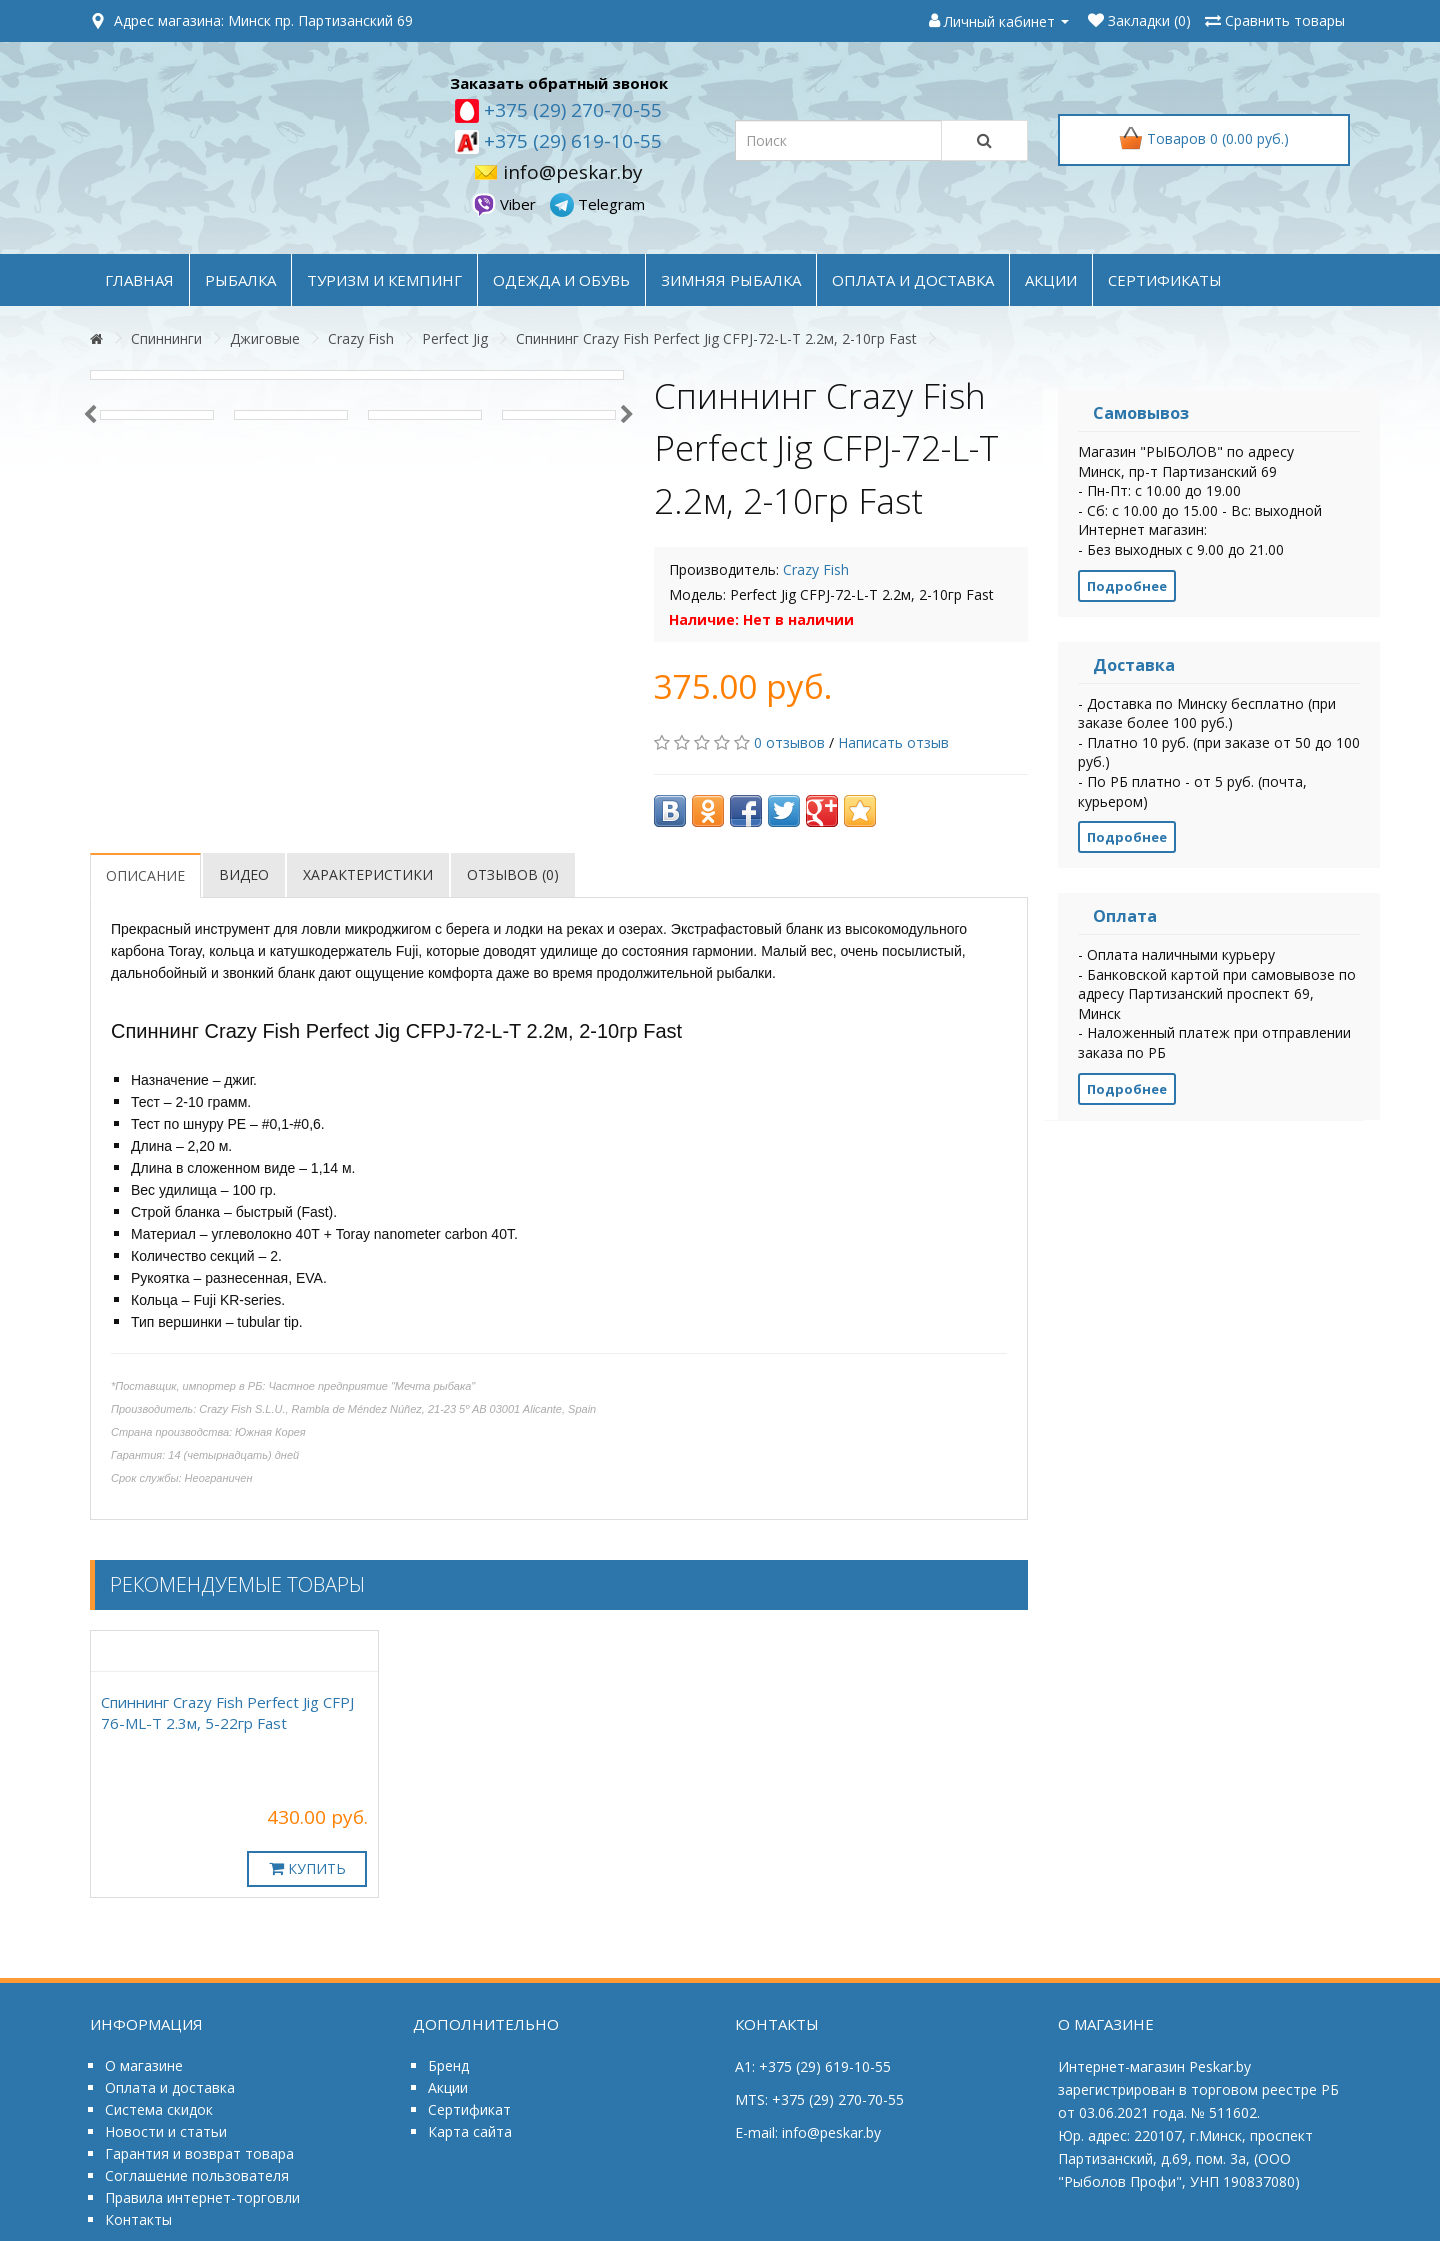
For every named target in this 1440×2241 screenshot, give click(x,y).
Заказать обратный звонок (559, 83)
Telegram (597, 204)
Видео (244, 874)
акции (1051, 280)
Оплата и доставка (170, 2087)
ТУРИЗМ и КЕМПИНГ (384, 280)
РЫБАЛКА (240, 280)
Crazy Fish (361, 338)
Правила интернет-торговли (202, 2197)
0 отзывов (789, 742)
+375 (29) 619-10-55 (570, 141)
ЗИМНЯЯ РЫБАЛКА (731, 280)
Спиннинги (166, 338)
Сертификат (469, 2109)
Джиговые (265, 338)
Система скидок (159, 2109)
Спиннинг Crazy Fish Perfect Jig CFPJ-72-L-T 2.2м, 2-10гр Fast (716, 338)
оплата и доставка (913, 280)
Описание (145, 875)
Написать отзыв (893, 742)
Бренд (448, 2065)
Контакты (138, 2219)
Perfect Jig (455, 338)
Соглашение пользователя (197, 2175)
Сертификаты (1165, 280)
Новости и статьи (166, 2131)
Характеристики (368, 874)
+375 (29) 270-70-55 (570, 110)
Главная (139, 280)
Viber (506, 204)
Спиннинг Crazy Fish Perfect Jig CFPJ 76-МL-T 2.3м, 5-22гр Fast (227, 1712)
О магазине (144, 2065)
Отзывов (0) (513, 874)
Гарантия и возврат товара (199, 2153)
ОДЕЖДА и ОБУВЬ (561, 280)
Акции (448, 2087)
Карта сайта (470, 2131)
